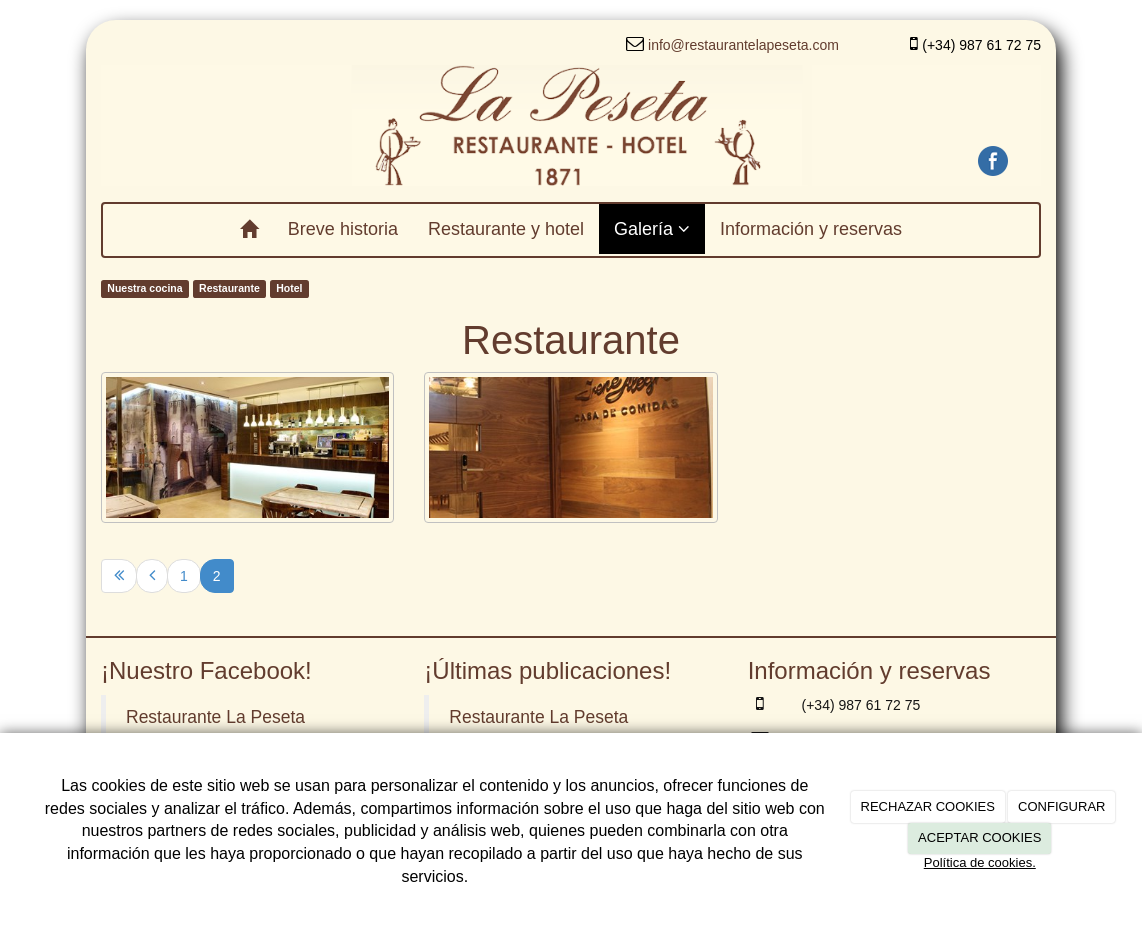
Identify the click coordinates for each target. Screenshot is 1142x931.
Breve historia (343, 229)
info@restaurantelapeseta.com (743, 45)
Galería (652, 229)
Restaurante (229, 289)
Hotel (289, 289)
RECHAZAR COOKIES (928, 806)
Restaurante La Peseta (215, 717)
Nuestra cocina (144, 289)
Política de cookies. (980, 862)
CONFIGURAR (1061, 806)
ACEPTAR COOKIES (979, 837)
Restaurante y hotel (506, 229)
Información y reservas (811, 229)
